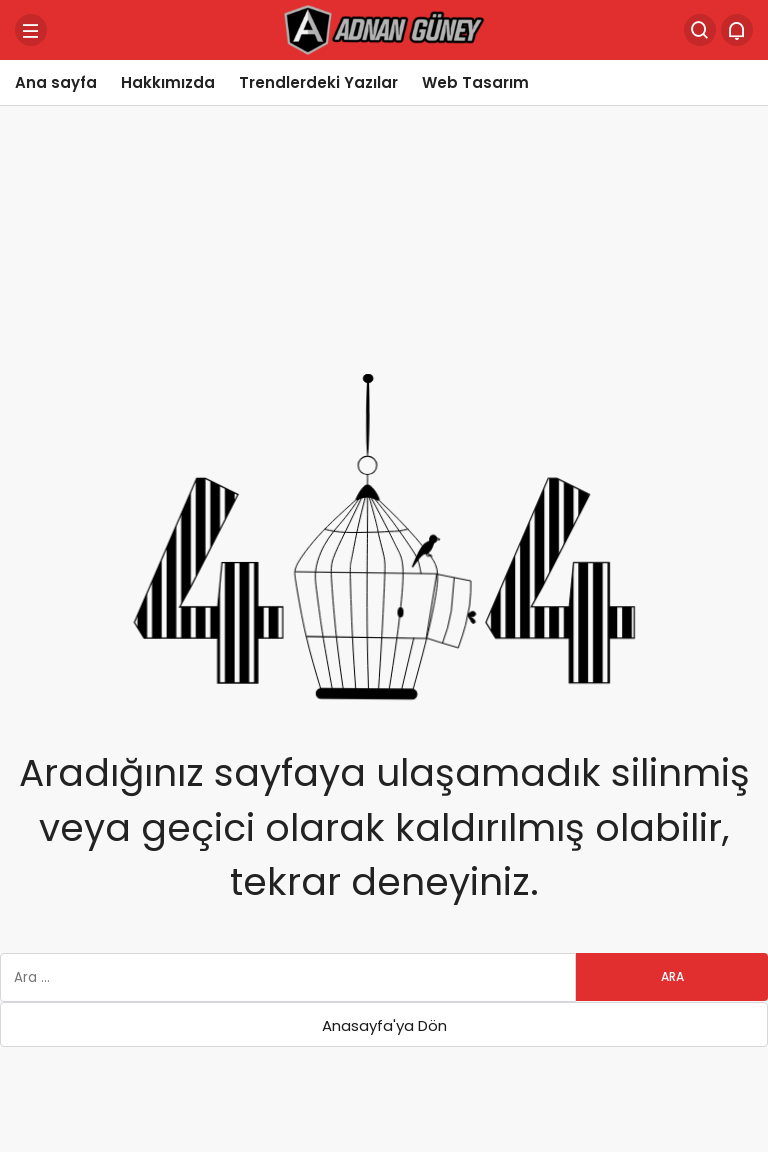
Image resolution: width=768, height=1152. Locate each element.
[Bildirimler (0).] (737, 30)
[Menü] (31, 30)
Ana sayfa (56, 82)
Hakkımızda (168, 82)
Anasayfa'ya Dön (384, 1025)
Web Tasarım (475, 82)
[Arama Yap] (700, 30)
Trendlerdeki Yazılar (318, 82)
